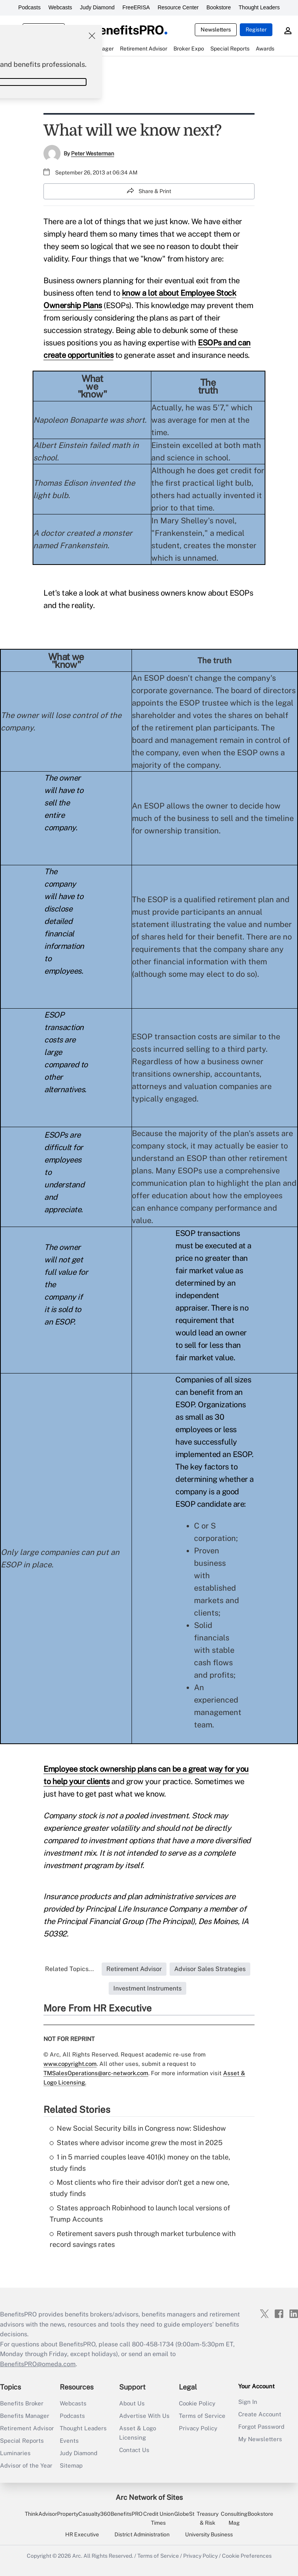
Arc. (77, 2556)
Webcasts (60, 7)
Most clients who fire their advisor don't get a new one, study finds (139, 2188)
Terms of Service (202, 2415)
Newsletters (216, 29)
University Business (209, 2534)
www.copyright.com (70, 2063)
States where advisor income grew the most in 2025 (136, 2143)
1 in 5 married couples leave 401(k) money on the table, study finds (140, 2162)
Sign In (247, 2401)
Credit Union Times (158, 2518)
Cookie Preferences (247, 2556)
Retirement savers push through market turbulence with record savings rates (143, 2239)
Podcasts (29, 7)
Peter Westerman (92, 153)
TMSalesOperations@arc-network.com (95, 2073)
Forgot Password (261, 2426)
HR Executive (82, 2534)
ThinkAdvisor (41, 2514)
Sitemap (71, 2465)
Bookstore (218, 7)
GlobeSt (184, 2514)
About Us (132, 2403)
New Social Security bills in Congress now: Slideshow (138, 2128)
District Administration (142, 2534)
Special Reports (22, 2440)
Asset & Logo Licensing (137, 2433)
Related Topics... (69, 1969)
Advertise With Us (144, 2415)
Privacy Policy (198, 2428)
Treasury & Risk (207, 2518)
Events (69, 2440)
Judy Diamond (97, 7)
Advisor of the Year (26, 2465)
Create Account (259, 2414)
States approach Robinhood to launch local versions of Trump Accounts (140, 2213)
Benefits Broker (21, 2403)
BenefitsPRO (126, 2514)
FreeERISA (136, 7)
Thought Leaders (259, 7)
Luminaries (15, 2453)
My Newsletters (260, 2439)
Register (256, 29)
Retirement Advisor (27, 2428)
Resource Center (178, 7)
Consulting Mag (234, 2518)
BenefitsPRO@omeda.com (38, 2364)
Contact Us (134, 2450)
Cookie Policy (197, 2403)
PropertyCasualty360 (84, 2514)
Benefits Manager (24, 2415)
